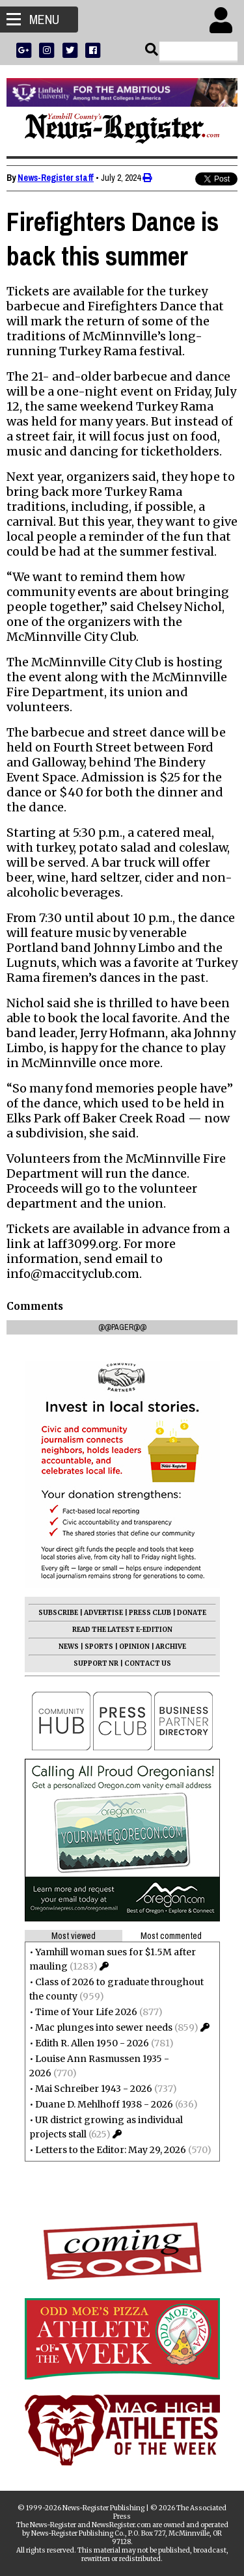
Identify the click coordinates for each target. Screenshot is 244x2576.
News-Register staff (56, 177)
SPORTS (99, 1646)
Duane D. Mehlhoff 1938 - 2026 (104, 2104)
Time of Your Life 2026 (86, 2012)
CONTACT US (147, 1663)
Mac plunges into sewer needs (103, 2027)
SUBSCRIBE (58, 1612)
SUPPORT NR (96, 1663)
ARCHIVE (171, 1646)
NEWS (69, 1646)
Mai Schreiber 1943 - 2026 (93, 2089)
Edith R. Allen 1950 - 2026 (92, 2043)
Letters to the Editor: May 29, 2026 (110, 2150)
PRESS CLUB (150, 1612)
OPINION (134, 1646)
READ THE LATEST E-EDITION (122, 1629)
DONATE (191, 1612)
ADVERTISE (103, 1612)
